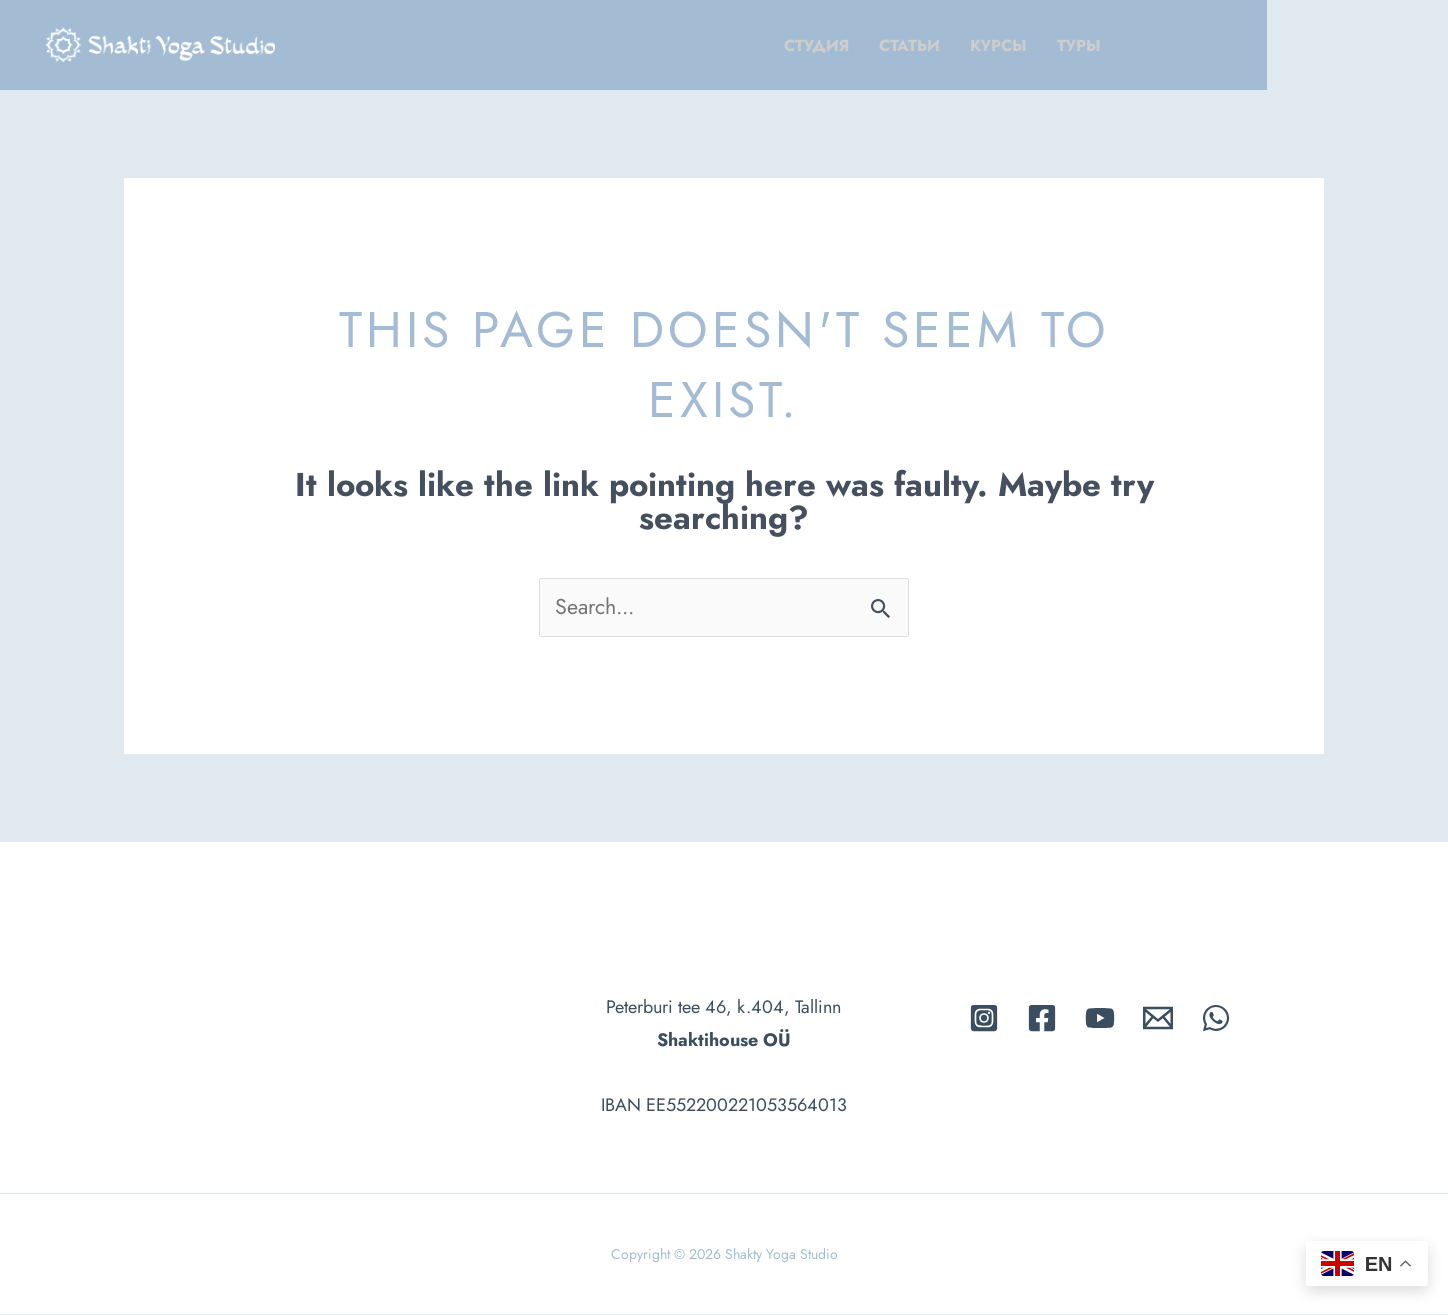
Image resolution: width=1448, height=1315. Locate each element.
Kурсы (1134, 45)
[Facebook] (1042, 1018)
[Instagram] (984, 1018)
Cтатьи (1045, 45)
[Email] (1158, 1018)
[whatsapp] (1216, 1018)
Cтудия (952, 45)
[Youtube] (1100, 1018)
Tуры (1215, 45)
